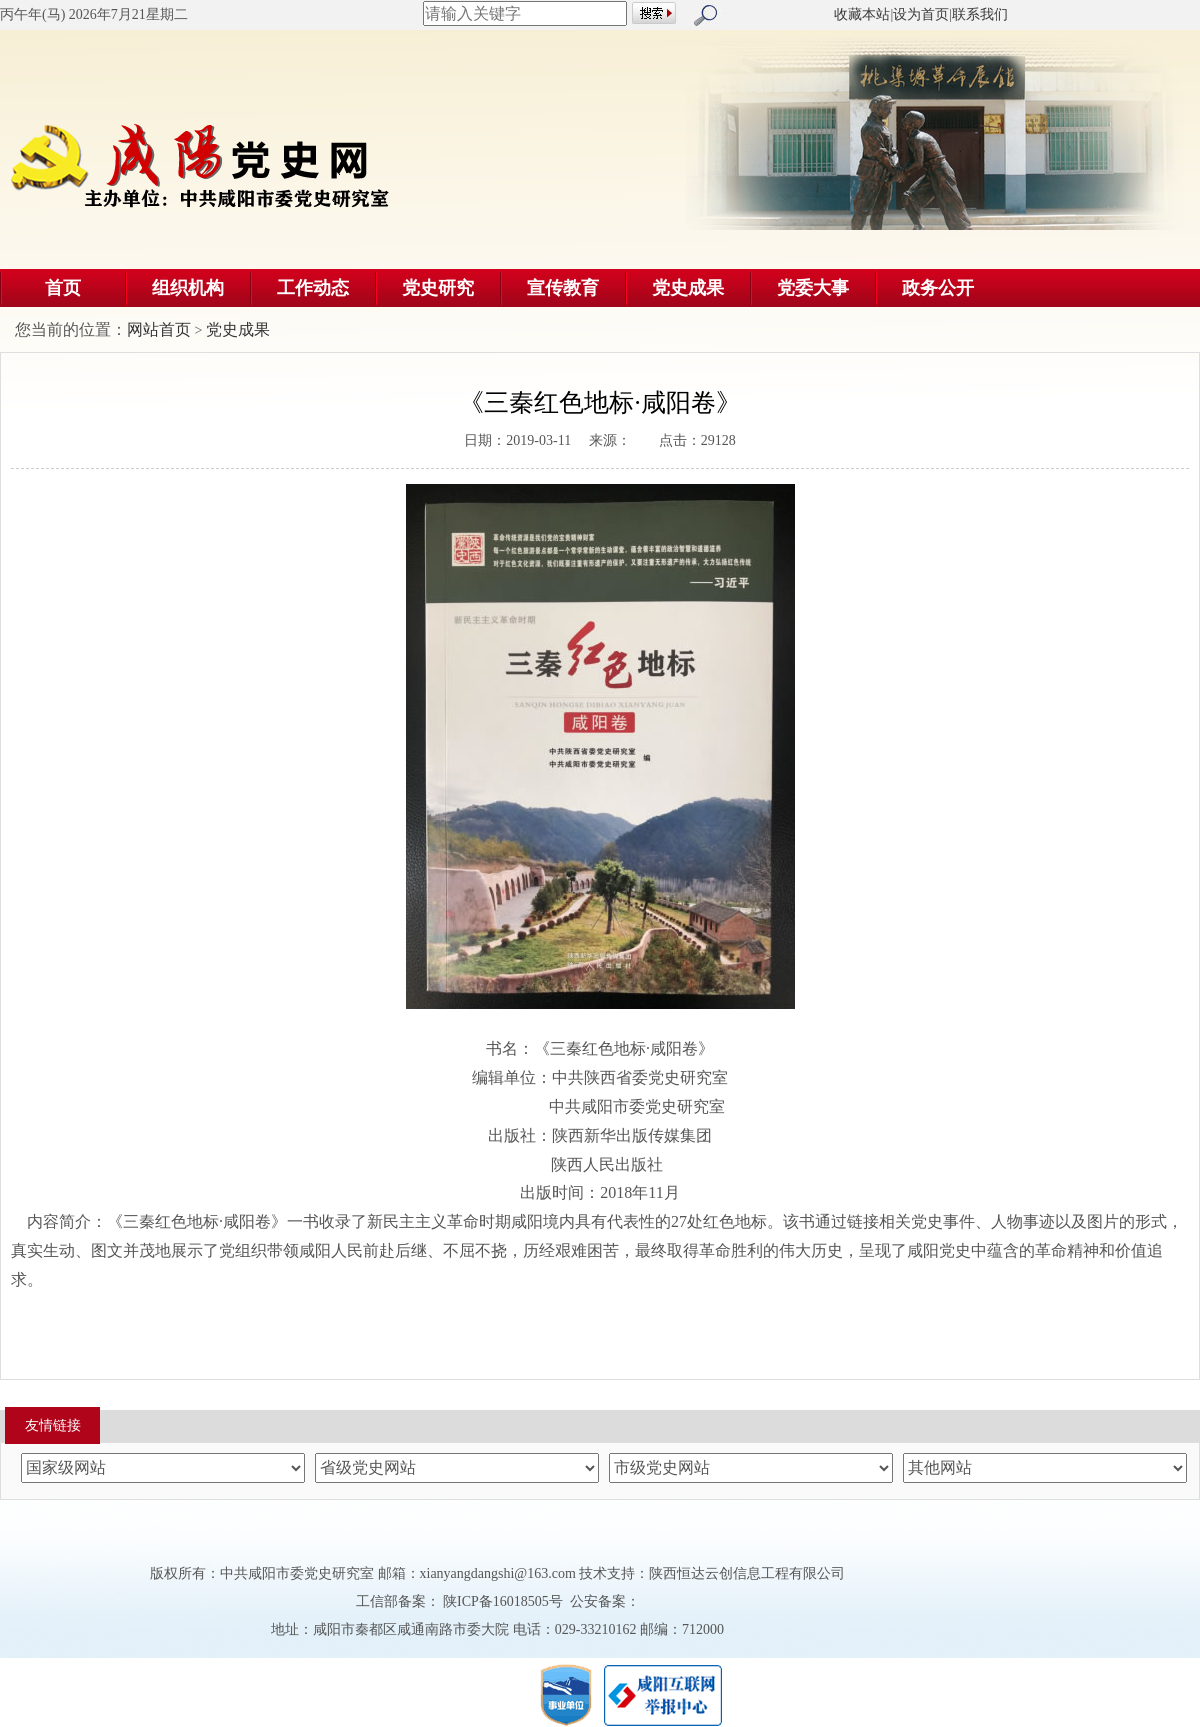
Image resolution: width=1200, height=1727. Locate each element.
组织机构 (188, 288)
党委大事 (813, 288)
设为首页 (921, 14)
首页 (63, 288)
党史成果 (688, 288)
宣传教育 (563, 288)
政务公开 (938, 288)
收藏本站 (862, 14)
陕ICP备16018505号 (503, 1601)
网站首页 (159, 329)
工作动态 (313, 288)
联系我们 (980, 14)
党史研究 (438, 288)
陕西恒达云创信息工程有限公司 (747, 1573)
